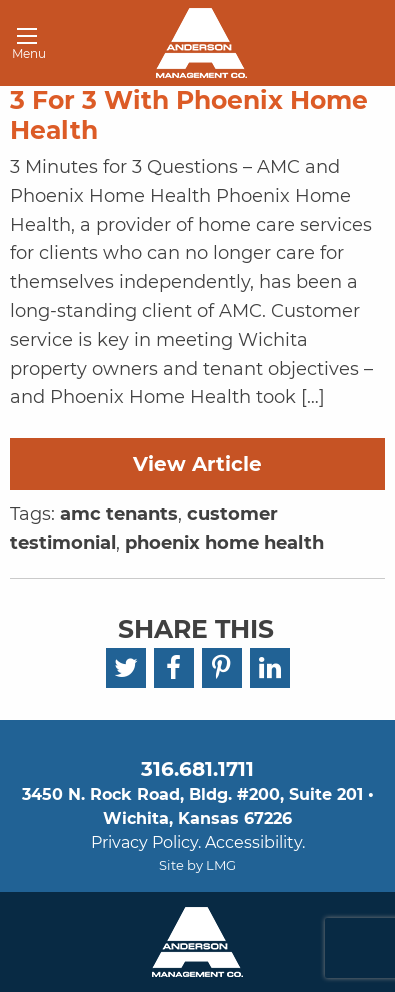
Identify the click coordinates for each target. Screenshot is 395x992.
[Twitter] (126, 668)
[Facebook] (174, 668)
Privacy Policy (144, 842)
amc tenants (119, 514)
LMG (221, 865)
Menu (22, 47)
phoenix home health (224, 543)
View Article (197, 464)
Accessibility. (255, 842)
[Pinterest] (222, 668)
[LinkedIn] (270, 668)
